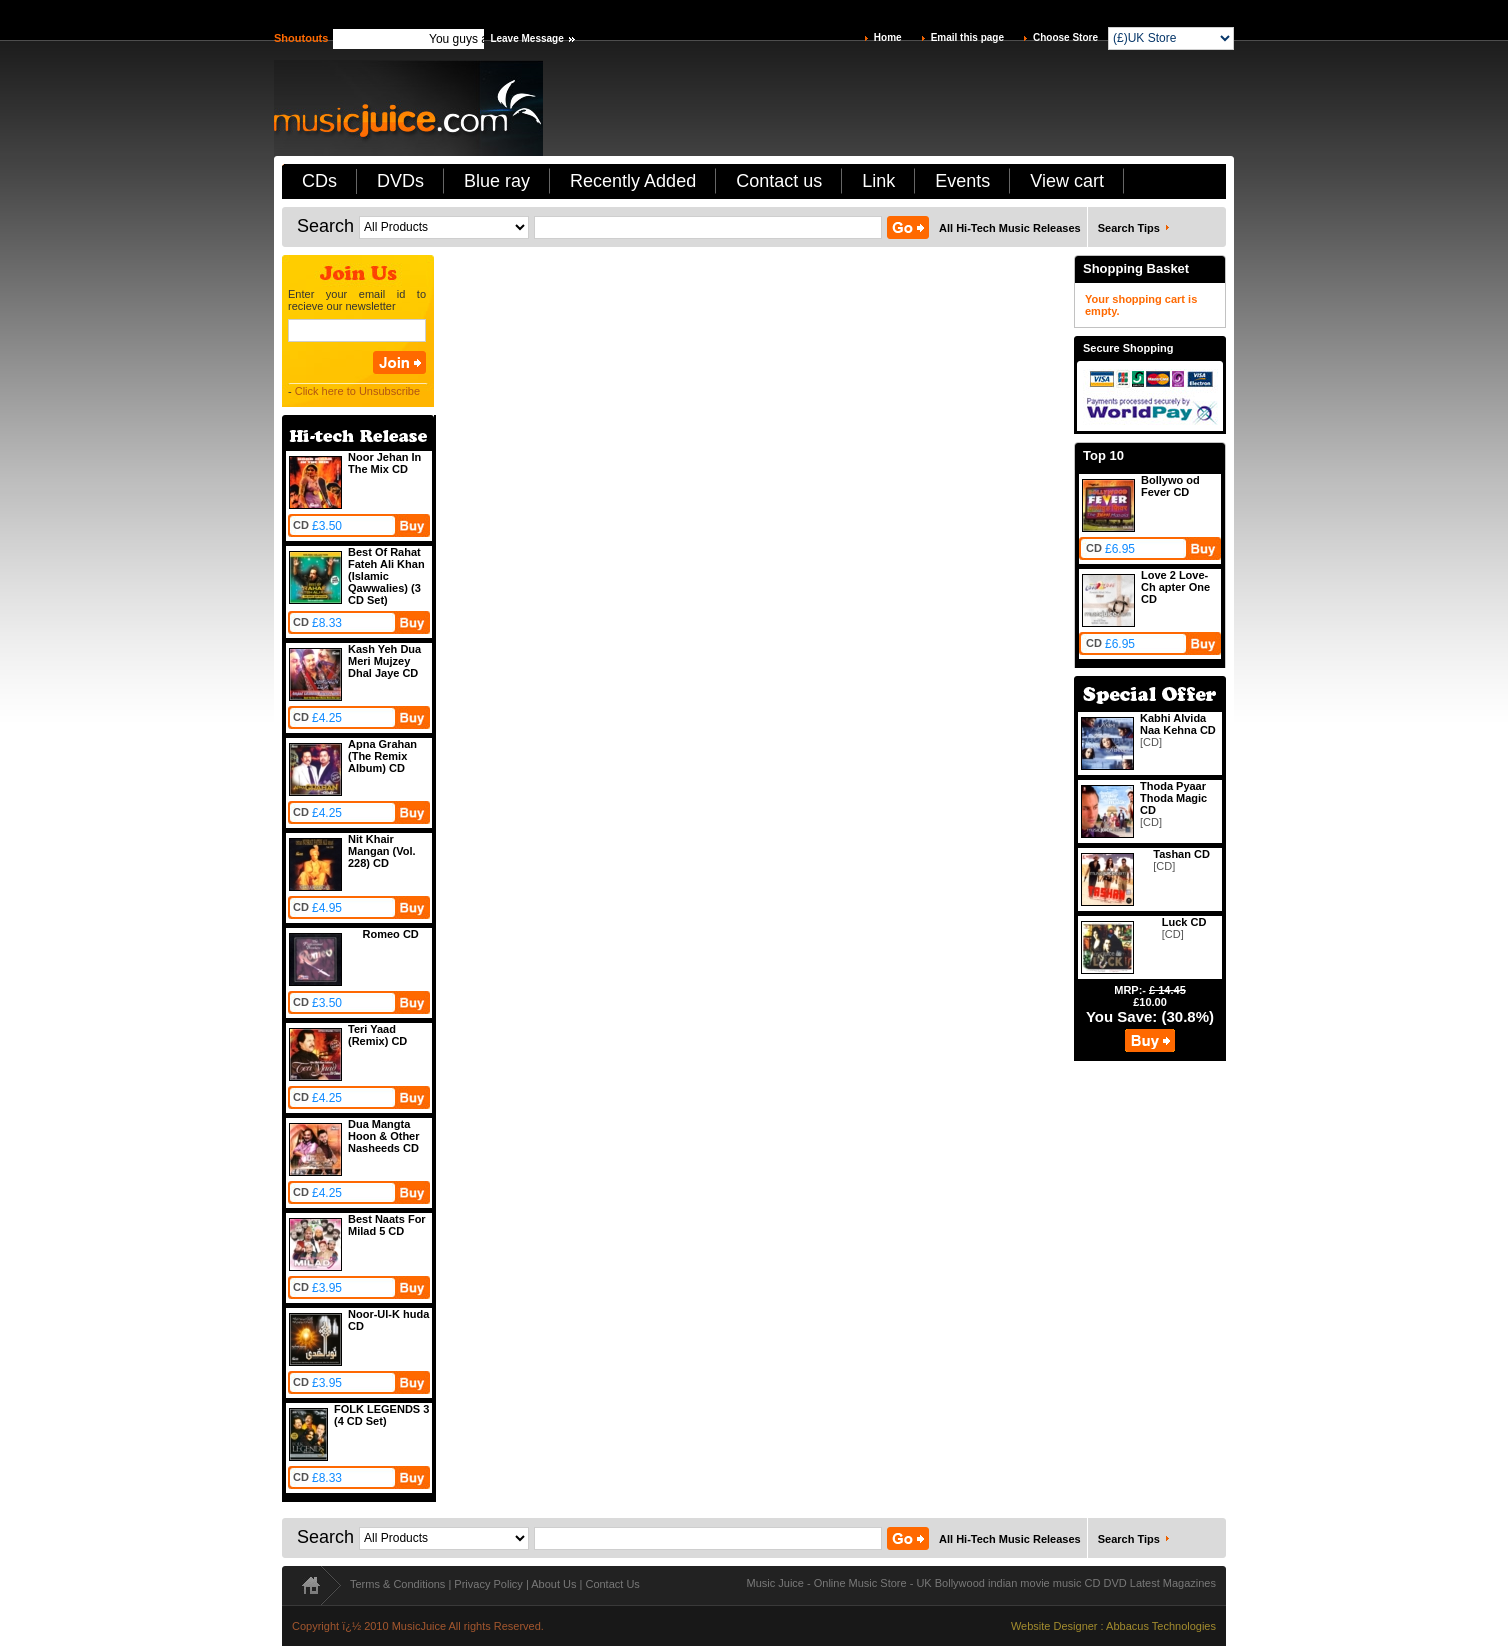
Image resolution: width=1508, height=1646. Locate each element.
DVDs (400, 181)
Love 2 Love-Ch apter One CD (1175, 587)
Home (888, 37)
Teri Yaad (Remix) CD (377, 1035)
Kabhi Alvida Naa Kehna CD (1178, 724)
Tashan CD (1181, 854)
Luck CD (1184, 922)
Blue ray (497, 181)
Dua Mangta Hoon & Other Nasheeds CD (384, 1136)
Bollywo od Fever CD (1170, 486)
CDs (319, 181)
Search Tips (1129, 228)
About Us (553, 1584)
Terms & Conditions (397, 1584)
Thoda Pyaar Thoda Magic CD (1173, 798)
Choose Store (1065, 37)
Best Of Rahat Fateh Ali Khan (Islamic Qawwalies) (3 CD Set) (386, 576)
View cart (1067, 181)
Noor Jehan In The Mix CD (384, 463)
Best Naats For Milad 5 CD (387, 1225)
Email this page (967, 37)
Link (878, 181)
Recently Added (633, 181)
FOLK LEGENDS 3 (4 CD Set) (381, 1415)
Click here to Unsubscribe (357, 391)
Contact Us (612, 1584)
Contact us (779, 181)
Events (962, 181)
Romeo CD (391, 934)
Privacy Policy (488, 1584)
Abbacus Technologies (1161, 1626)
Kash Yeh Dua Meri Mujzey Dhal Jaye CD (384, 661)
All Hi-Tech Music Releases (1010, 228)
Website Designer (1054, 1626)
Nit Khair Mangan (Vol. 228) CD (382, 851)
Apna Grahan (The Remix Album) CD (382, 756)
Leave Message (526, 38)
